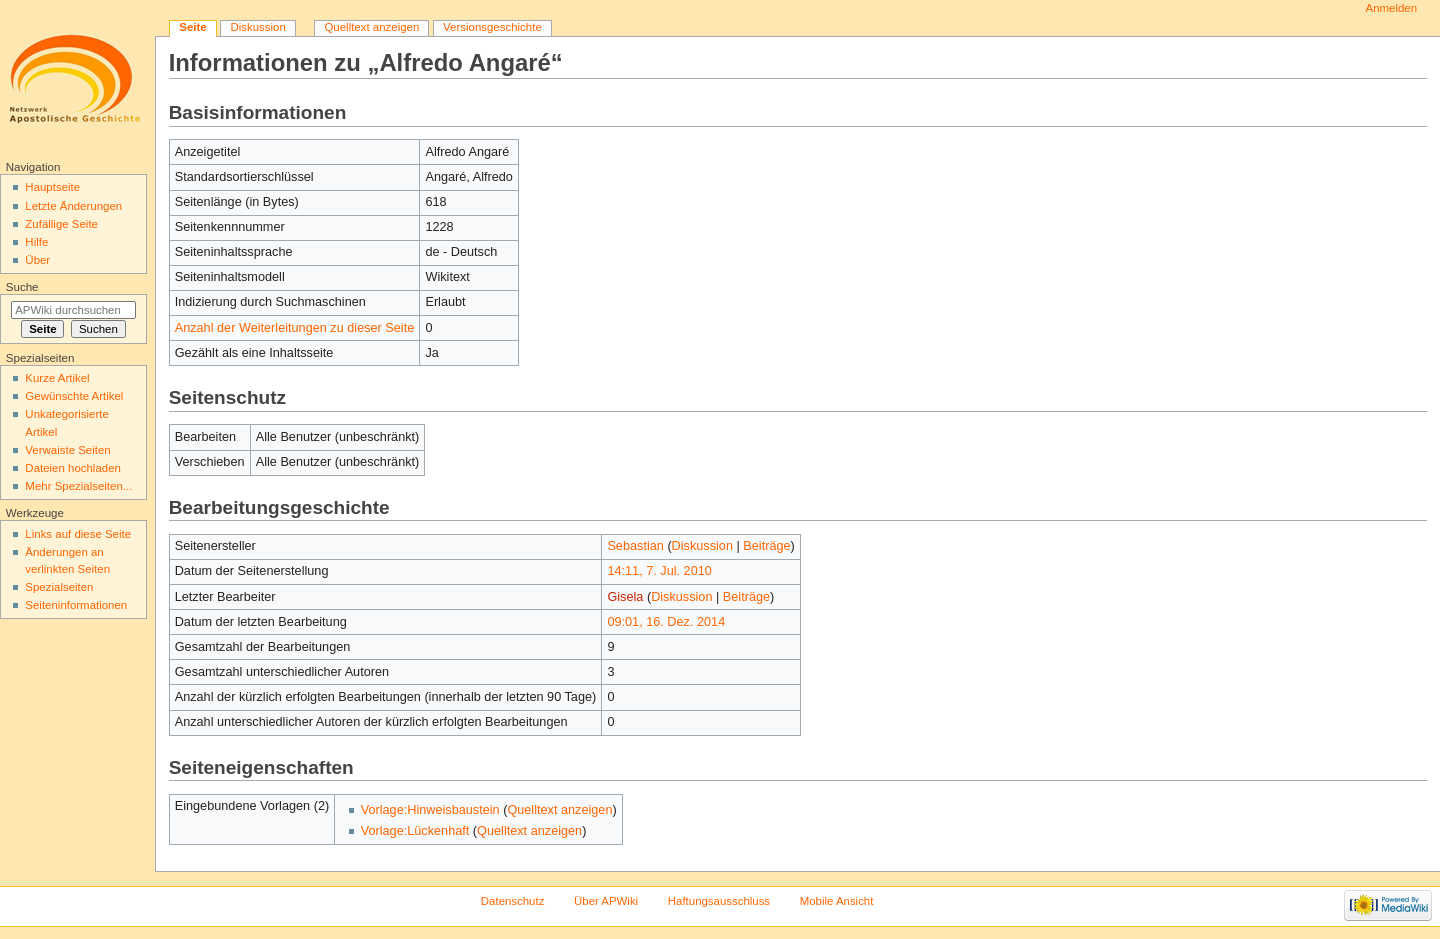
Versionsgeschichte (492, 27)
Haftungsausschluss (719, 901)
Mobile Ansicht (837, 901)
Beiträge (766, 546)
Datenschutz (513, 901)
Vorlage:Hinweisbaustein (430, 810)
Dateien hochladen (73, 468)
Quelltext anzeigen (559, 810)
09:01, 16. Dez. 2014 (666, 622)
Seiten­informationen (76, 605)
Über (37, 260)
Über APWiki (606, 901)
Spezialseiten (59, 587)
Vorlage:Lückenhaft (415, 831)
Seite (192, 27)
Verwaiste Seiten (67, 450)
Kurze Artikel (57, 378)
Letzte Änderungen (73, 206)
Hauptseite (52, 187)
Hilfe (36, 242)
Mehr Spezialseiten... (78, 486)
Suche (22, 287)
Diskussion (702, 546)
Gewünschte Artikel (74, 396)
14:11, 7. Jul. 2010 (659, 571)
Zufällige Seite (61, 224)
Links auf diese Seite (78, 534)
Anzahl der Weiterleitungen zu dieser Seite (295, 328)
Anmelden (1392, 8)
